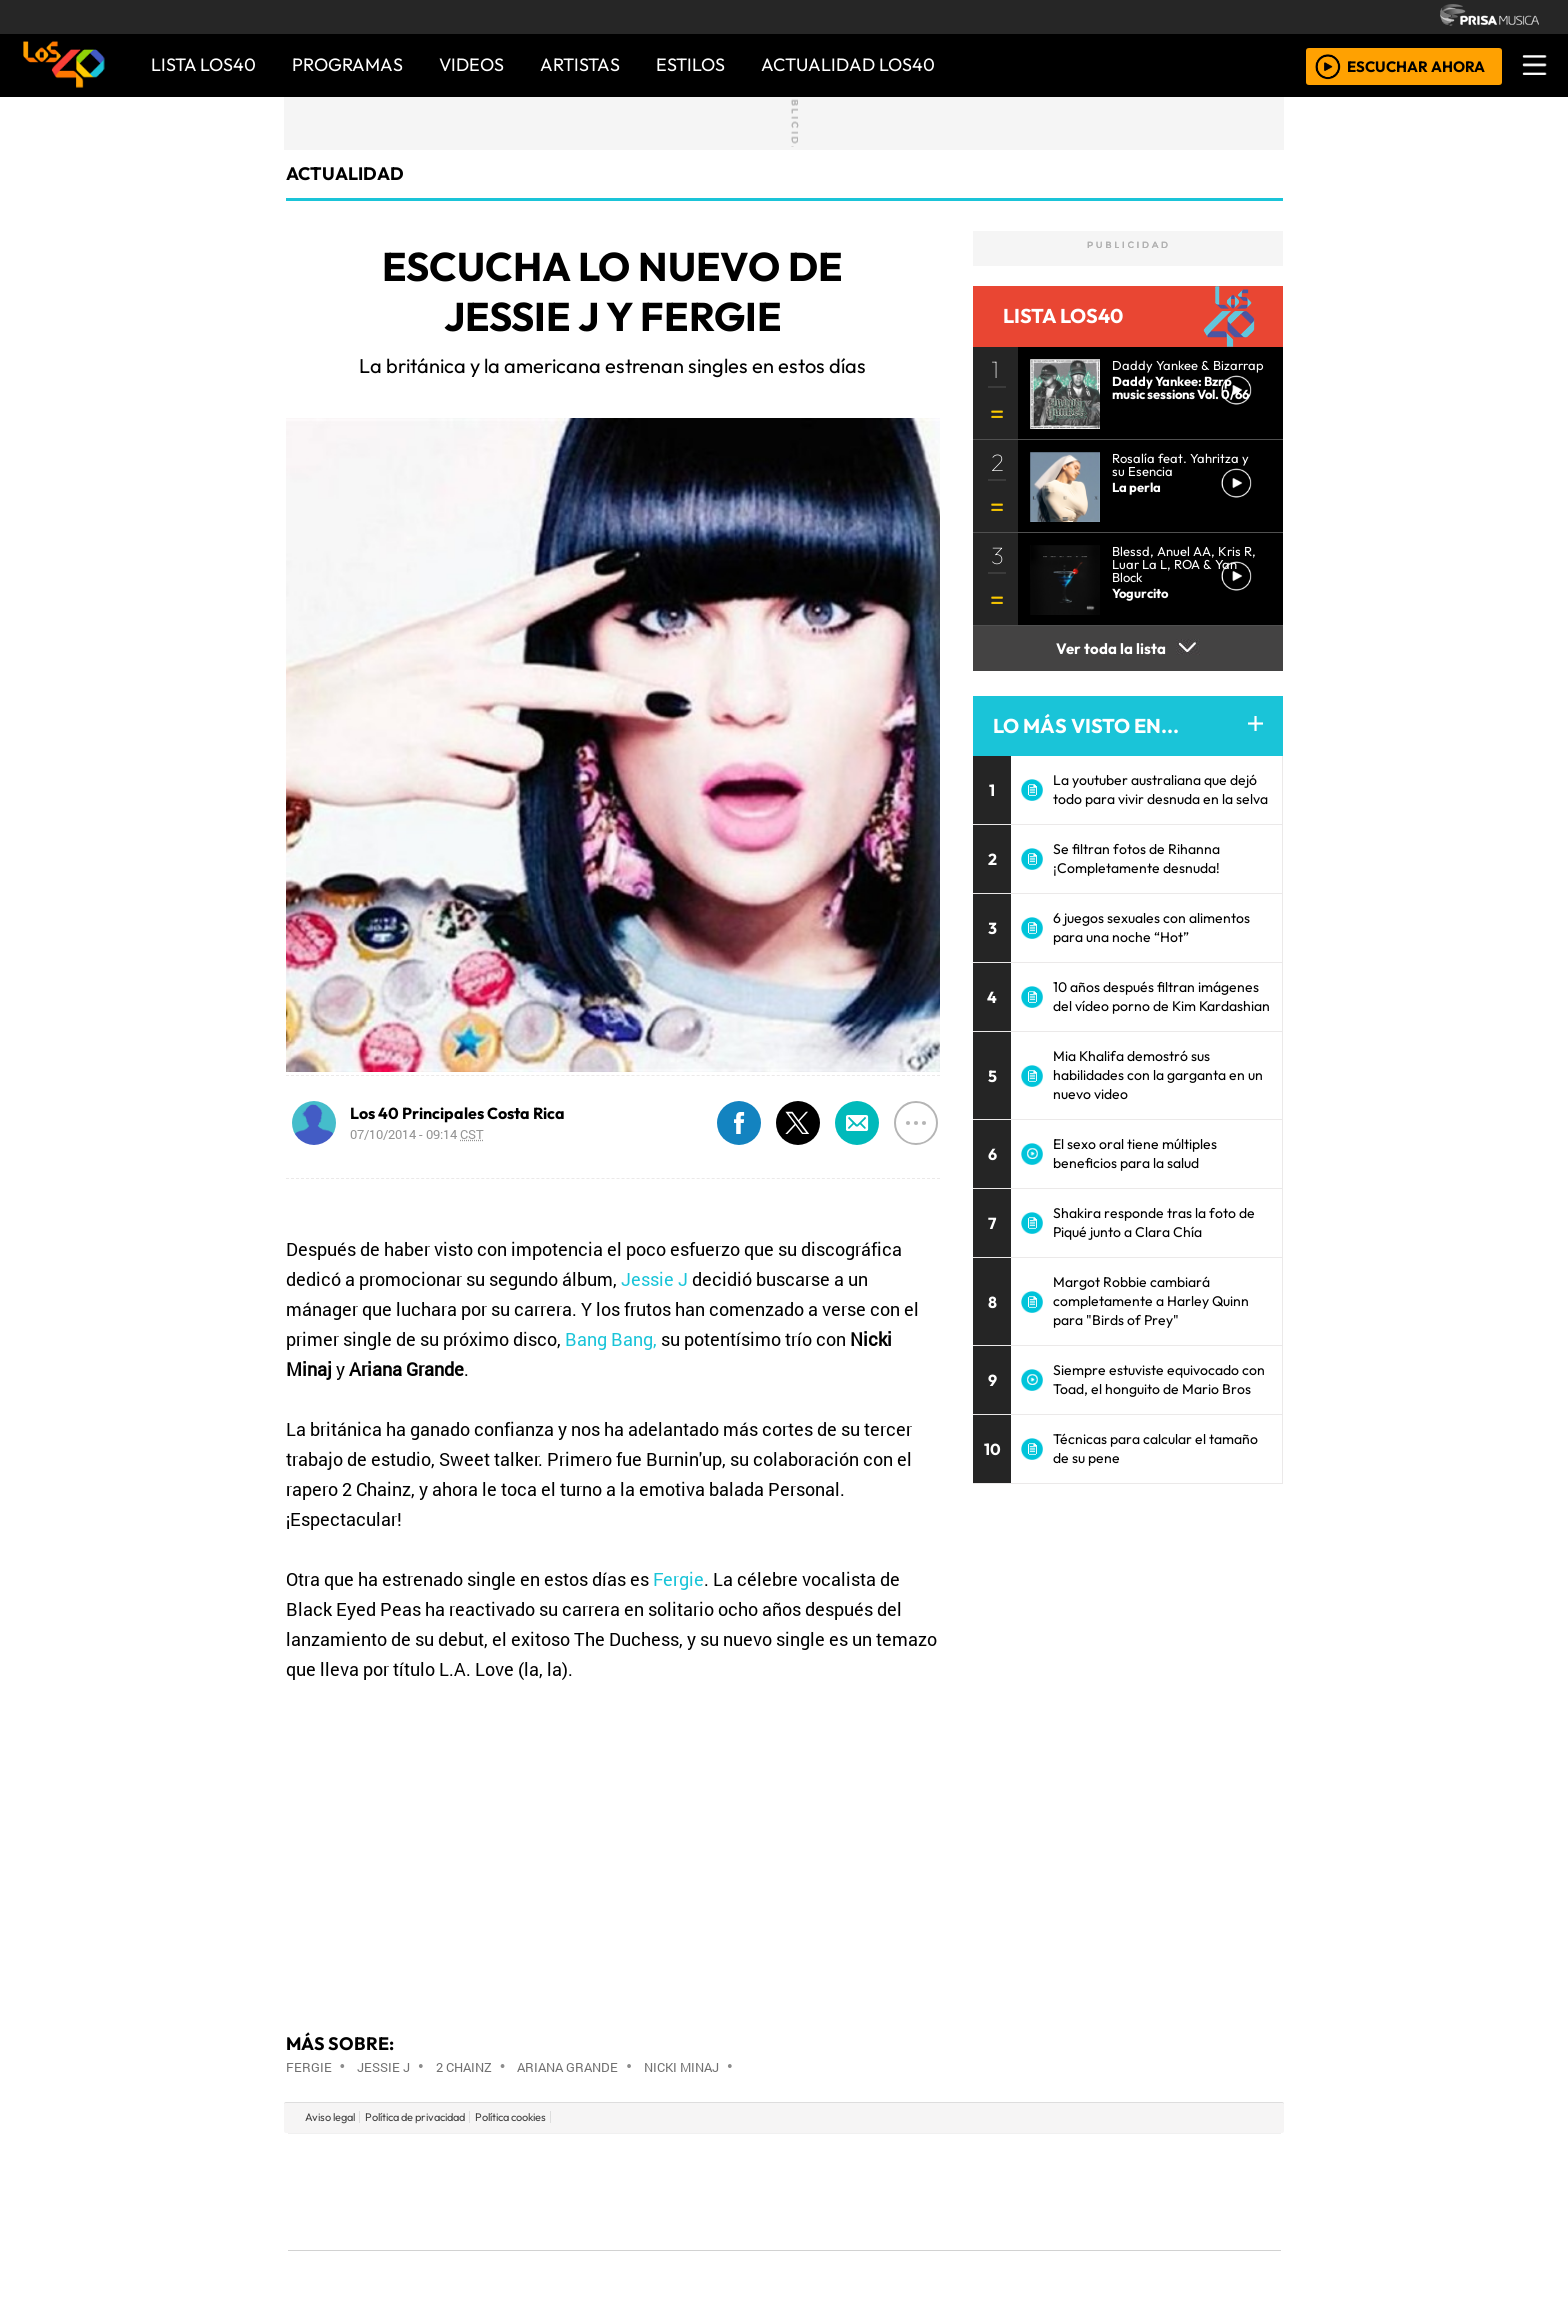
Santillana (745, 2161)
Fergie (678, 1579)
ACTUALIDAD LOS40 (848, 64)
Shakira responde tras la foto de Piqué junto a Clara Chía (1154, 1222)
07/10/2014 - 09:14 (417, 1134)
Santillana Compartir (851, 2161)
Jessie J (654, 1279)
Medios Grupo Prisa (377, 2226)
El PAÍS (555, 2161)
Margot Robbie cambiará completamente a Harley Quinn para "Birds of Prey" (1151, 1301)
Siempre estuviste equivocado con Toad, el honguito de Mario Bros (1159, 1379)
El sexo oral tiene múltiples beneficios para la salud (1135, 1153)
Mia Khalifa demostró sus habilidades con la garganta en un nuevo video (1158, 1075)
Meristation (1086, 2246)
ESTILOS (690, 64)
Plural (735, 2246)
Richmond (543, 2246)
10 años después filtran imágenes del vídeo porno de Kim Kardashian (1161, 996)
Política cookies (510, 2117)
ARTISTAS (580, 64)
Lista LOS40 (203, 64)
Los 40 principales (651, 2161)
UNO (693, 2191)
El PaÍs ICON (823, 2246)
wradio (750, 2191)
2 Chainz (464, 2067)
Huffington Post (582, 2191)
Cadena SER (943, 2161)
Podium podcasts (543, 2216)
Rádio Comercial (1175, 2246)
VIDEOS (471, 64)
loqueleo (990, 2246)
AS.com (1006, 2161)
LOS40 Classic (1016, 2191)
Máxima (957, 2191)
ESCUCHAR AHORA (1416, 65)
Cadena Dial (1077, 2191)
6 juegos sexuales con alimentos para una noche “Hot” (1151, 927)
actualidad (345, 173)
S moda (904, 2246)
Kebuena (1149, 2191)
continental (903, 2191)
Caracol (1146, 2161)
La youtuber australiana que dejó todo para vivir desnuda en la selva (1160, 789)
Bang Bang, (611, 1339)
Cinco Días (827, 2191)
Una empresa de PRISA (378, 2177)
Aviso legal (330, 2117)
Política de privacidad (415, 2117)
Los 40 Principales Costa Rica (457, 1113)
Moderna (641, 2246)
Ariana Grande (567, 2067)
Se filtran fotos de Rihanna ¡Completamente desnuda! (1136, 858)
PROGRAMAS (347, 64)
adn (1072, 2161)
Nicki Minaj (681, 2067)
